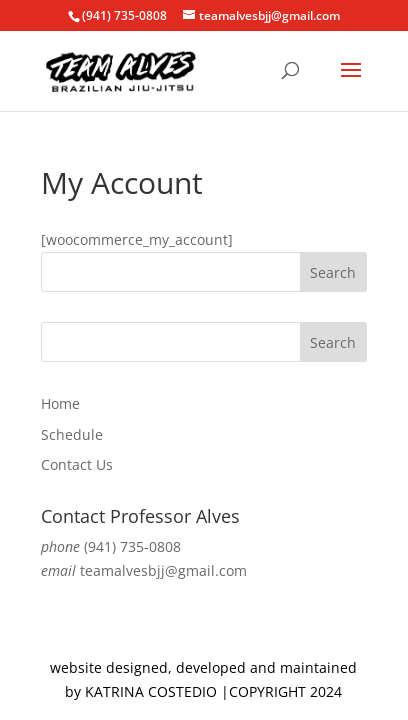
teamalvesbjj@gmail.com (163, 570)
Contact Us (77, 464)
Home (60, 403)
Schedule (72, 434)
